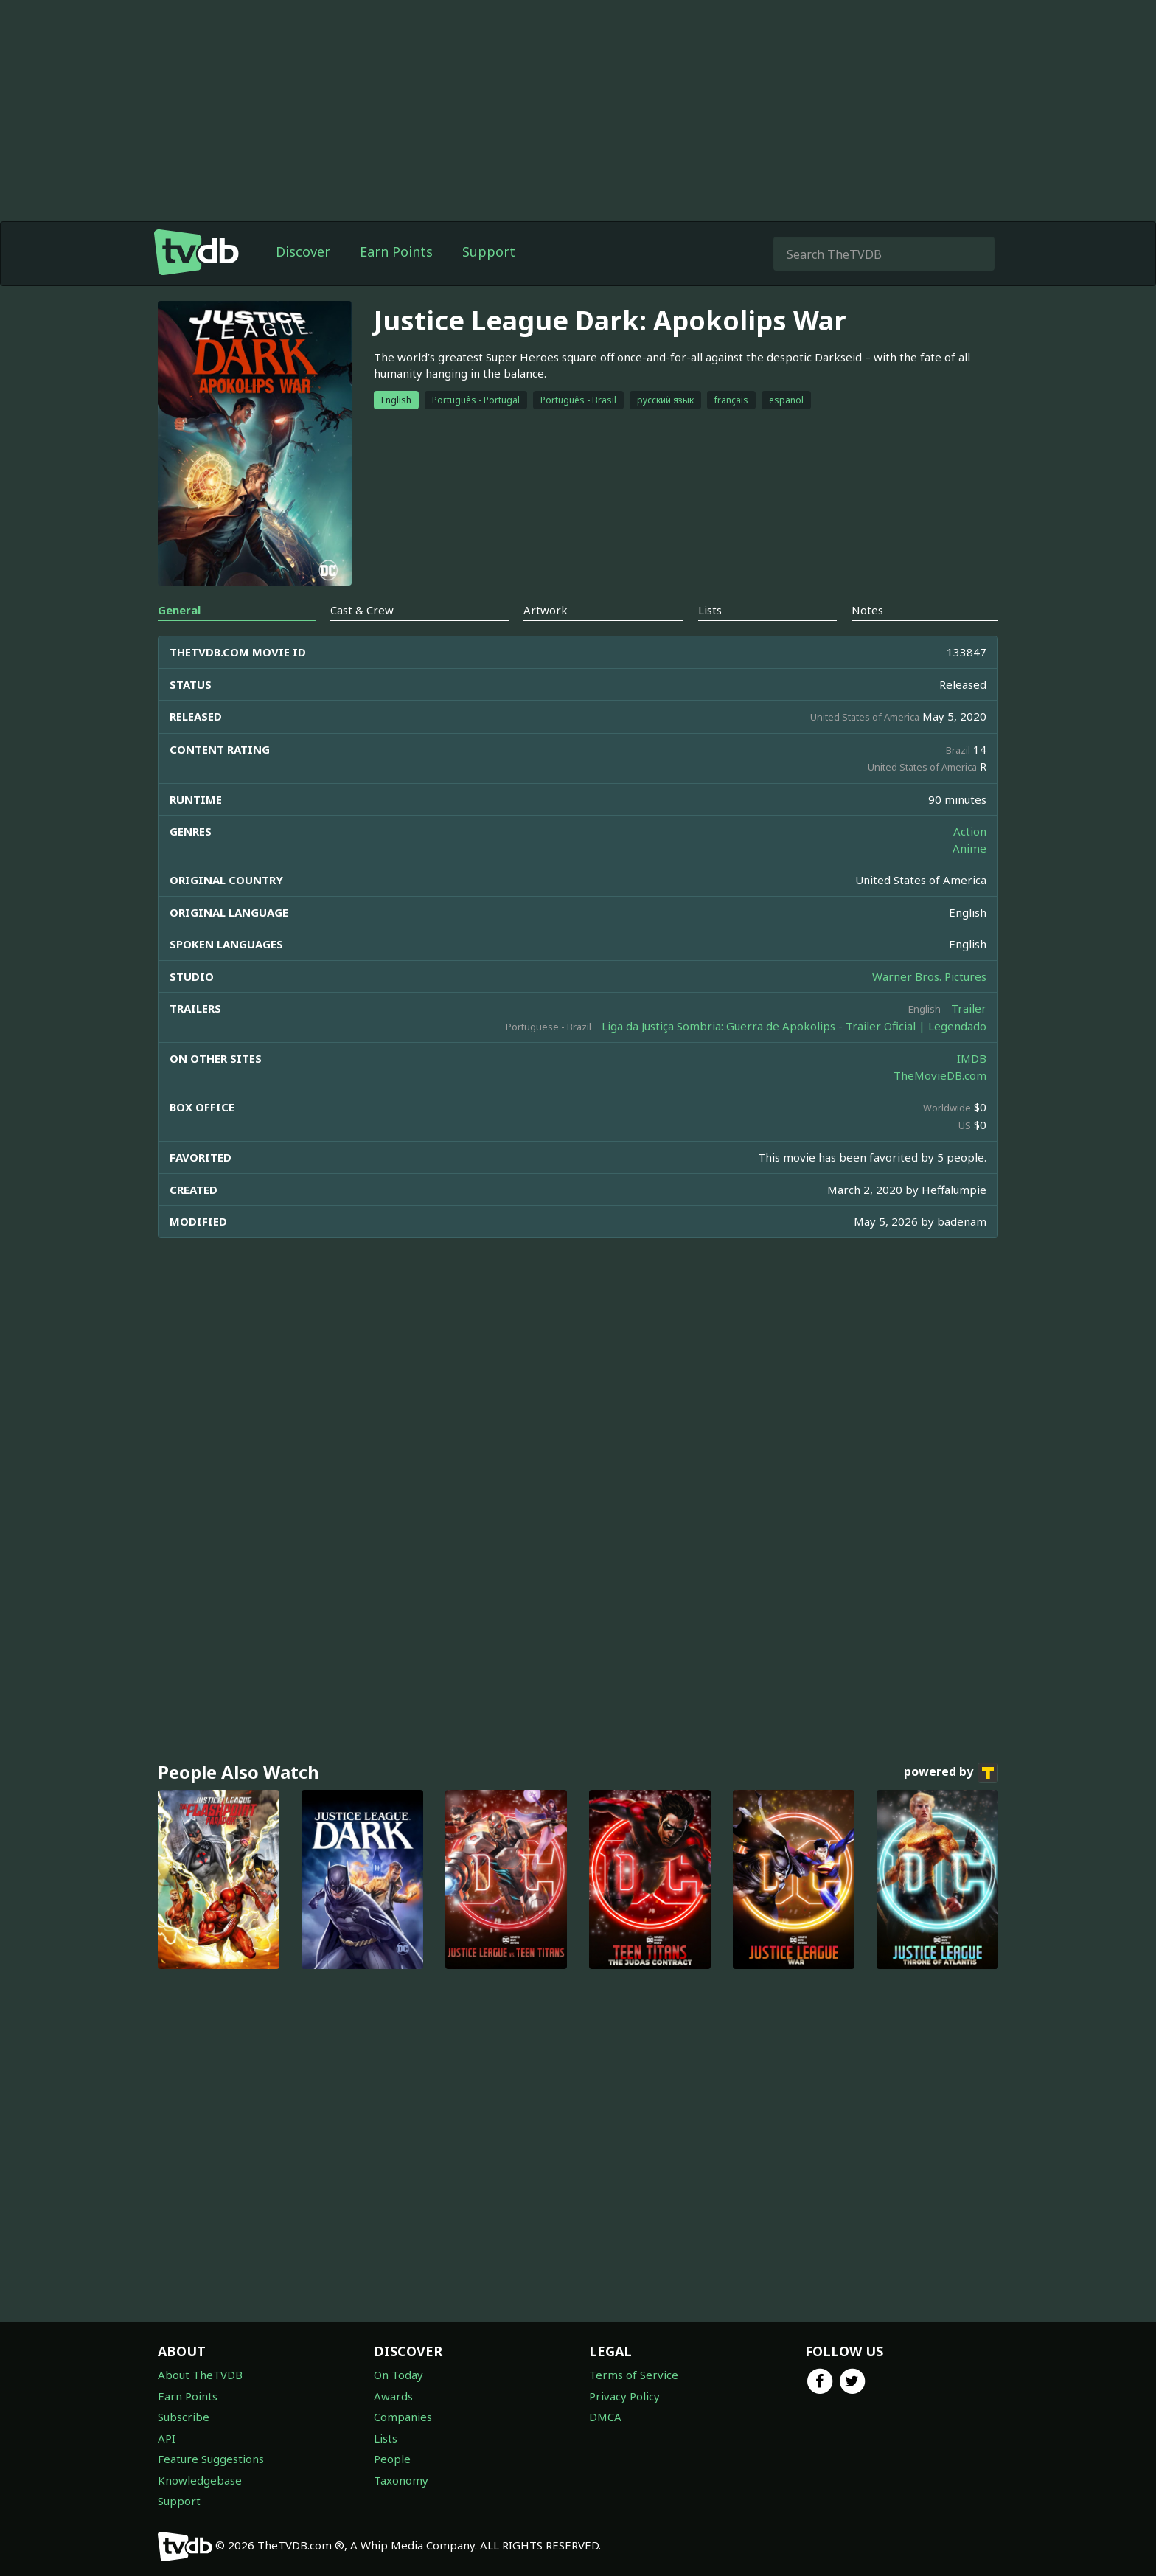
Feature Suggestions (211, 2458)
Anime (969, 848)
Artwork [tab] (545, 610)
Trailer (968, 1008)
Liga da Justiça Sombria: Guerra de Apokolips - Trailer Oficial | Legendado (794, 1025)
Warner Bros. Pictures (929, 976)
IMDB (971, 1058)
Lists (385, 2438)
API (166, 2438)
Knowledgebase (200, 2480)
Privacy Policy (624, 2396)
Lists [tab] (710, 610)
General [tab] (179, 610)
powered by (951, 1773)
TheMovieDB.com (940, 1075)
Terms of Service (633, 2374)
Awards (393, 2396)
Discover (303, 251)
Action (969, 831)
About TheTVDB (200, 2374)
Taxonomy (401, 2480)
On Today (398, 2374)
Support (488, 251)
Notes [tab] (867, 610)
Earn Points (396, 251)
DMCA (605, 2416)
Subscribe (183, 2416)
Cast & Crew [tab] (362, 610)
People (392, 2458)
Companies (403, 2416)
